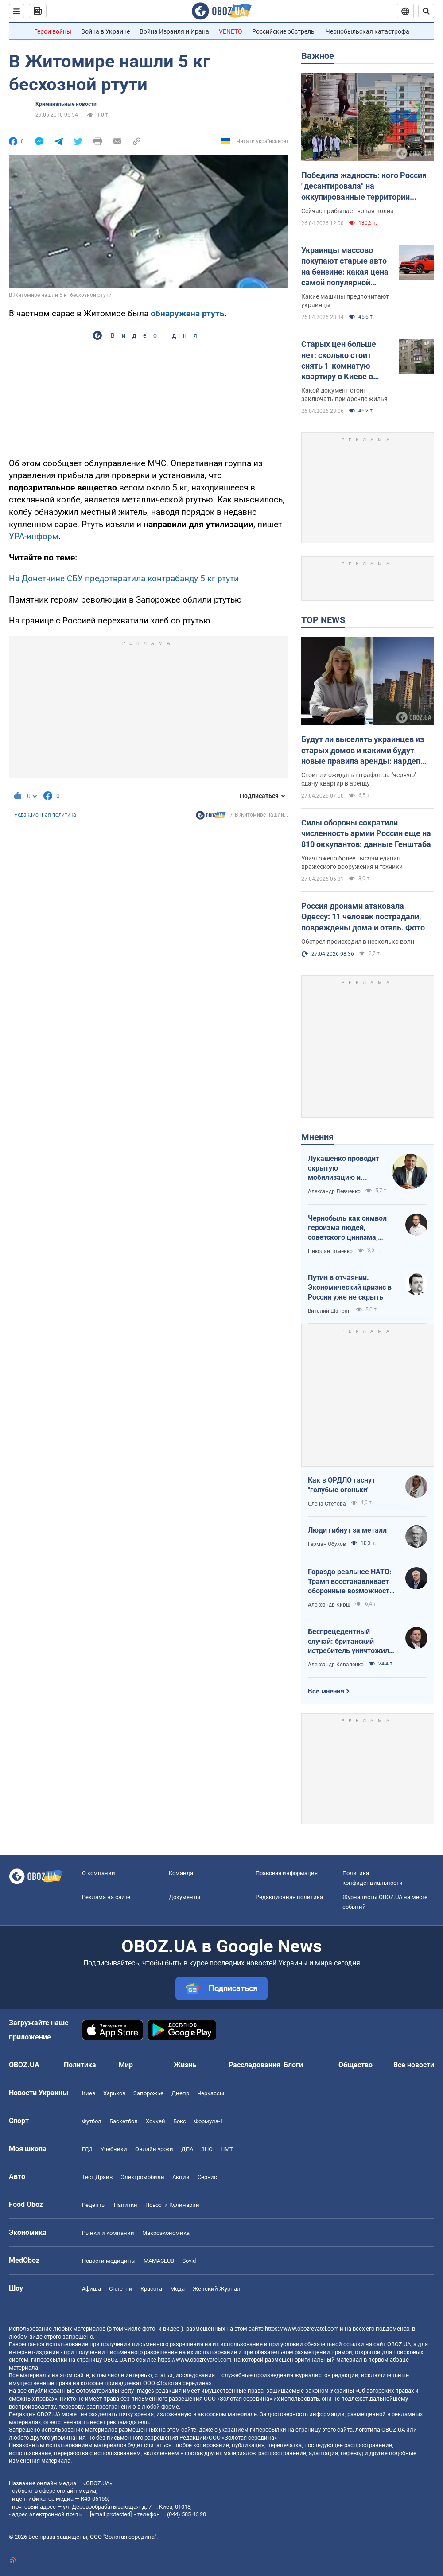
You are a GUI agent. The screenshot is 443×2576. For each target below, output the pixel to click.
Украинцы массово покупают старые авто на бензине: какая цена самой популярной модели (345, 266)
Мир (126, 2065)
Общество (355, 2065)
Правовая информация (287, 1873)
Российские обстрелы (284, 31)
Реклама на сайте (106, 1897)
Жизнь (185, 2065)
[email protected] (111, 2514)
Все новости (413, 2065)
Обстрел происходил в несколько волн (357, 941)
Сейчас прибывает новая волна (347, 210)
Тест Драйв (97, 2177)
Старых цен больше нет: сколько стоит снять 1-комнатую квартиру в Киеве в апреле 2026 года (338, 360)
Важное (317, 56)
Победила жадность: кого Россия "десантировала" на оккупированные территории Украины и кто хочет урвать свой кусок (364, 186)
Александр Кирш (329, 1605)
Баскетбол (123, 2121)
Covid (189, 2260)
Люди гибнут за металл (347, 1530)
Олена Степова (327, 1504)
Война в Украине (105, 31)
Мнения (317, 1137)
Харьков (114, 2093)
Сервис (207, 2177)
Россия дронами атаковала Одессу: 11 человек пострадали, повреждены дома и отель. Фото (363, 916)
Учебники (114, 2149)
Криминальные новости (66, 104)
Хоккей (155, 2121)
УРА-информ (33, 536)
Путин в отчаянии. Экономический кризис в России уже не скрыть (350, 1287)
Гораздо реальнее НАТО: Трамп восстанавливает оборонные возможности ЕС (350, 1582)
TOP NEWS (323, 620)
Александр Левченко (334, 1191)
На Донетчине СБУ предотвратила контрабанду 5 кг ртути (124, 578)
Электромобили (142, 2177)
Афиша (91, 2288)
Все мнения (326, 1691)
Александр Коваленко (336, 1665)
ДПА (187, 2149)
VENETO (230, 31)
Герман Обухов (327, 1544)
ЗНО (207, 2149)
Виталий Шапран (329, 1311)
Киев (88, 2093)
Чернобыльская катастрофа (367, 31)
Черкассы (210, 2093)
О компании (98, 1873)
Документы (184, 1897)
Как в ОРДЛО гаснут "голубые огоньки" (341, 1485)
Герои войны (52, 31)
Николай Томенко (330, 1251)
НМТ (227, 2149)
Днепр (180, 2093)
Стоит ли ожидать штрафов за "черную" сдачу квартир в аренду (358, 779)
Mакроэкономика (166, 2233)
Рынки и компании (108, 2233)
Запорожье (148, 2093)
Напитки (125, 2205)
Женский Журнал (217, 2288)
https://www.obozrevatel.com (301, 2328)
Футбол (91, 2121)
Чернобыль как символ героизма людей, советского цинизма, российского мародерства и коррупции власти (352, 1228)
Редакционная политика (45, 815)
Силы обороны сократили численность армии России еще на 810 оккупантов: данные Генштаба (366, 833)
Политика (80, 2065)
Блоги (293, 2065)
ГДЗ (87, 2149)
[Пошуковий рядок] (426, 11)
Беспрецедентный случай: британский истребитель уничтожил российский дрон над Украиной (348, 1641)
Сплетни (120, 2288)
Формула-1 (208, 2121)
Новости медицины (109, 2260)
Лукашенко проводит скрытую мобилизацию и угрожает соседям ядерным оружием (343, 1168)
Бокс (179, 2121)
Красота (151, 2288)
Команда (181, 1873)
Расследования (254, 2065)
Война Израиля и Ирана (174, 31)
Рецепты (94, 2205)
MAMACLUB (159, 2260)
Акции (181, 2177)
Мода (177, 2288)
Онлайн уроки (154, 2149)
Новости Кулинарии (172, 2205)
